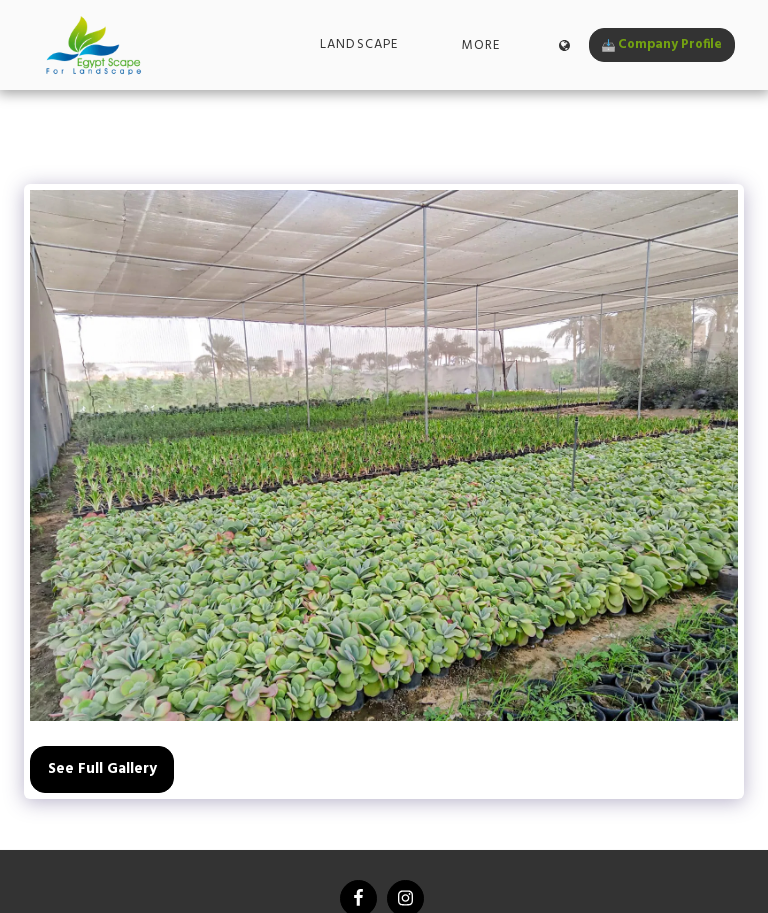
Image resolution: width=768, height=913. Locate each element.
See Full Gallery (102, 769)
